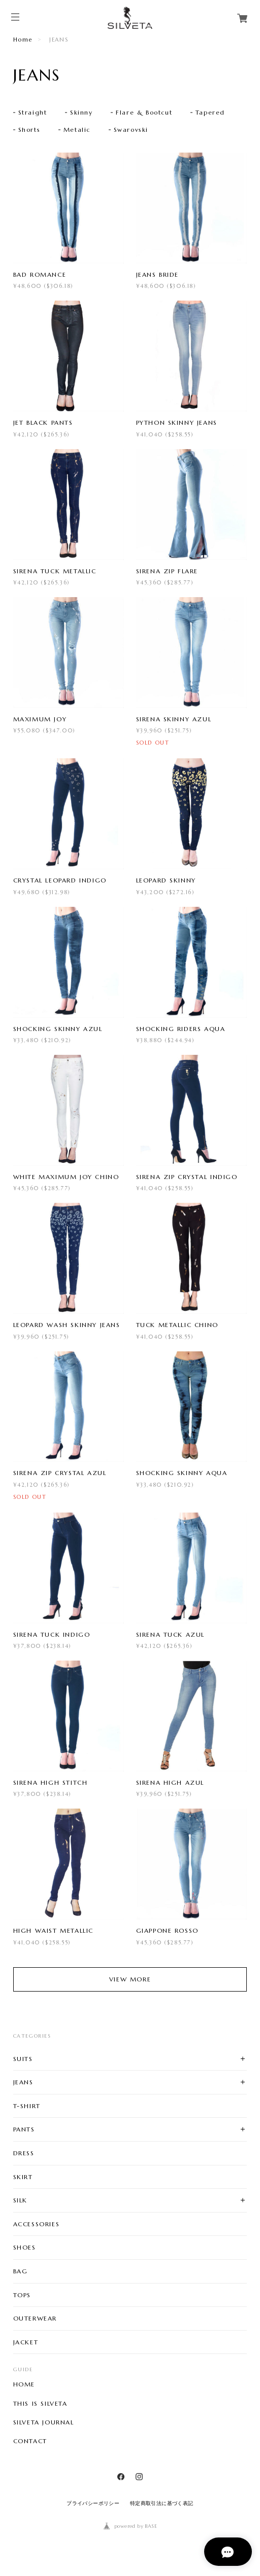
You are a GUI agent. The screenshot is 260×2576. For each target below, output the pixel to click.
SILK (20, 2200)
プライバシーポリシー (93, 2503)
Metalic (76, 129)
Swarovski (131, 129)
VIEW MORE (130, 1979)
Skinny (81, 112)
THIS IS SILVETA (40, 2403)
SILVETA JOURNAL (43, 2422)
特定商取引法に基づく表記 (161, 2503)
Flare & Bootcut (144, 112)
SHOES (24, 2247)
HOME (24, 2384)
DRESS (24, 2153)
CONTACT (30, 2441)
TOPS (22, 2295)
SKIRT (23, 2177)
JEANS (23, 2082)
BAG (20, 2271)
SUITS (23, 2059)
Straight (32, 112)
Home (22, 39)
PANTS (24, 2129)
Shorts (29, 129)
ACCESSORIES (36, 2224)
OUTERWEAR (35, 2318)
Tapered (210, 112)
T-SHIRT (27, 2106)
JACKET (26, 2342)
